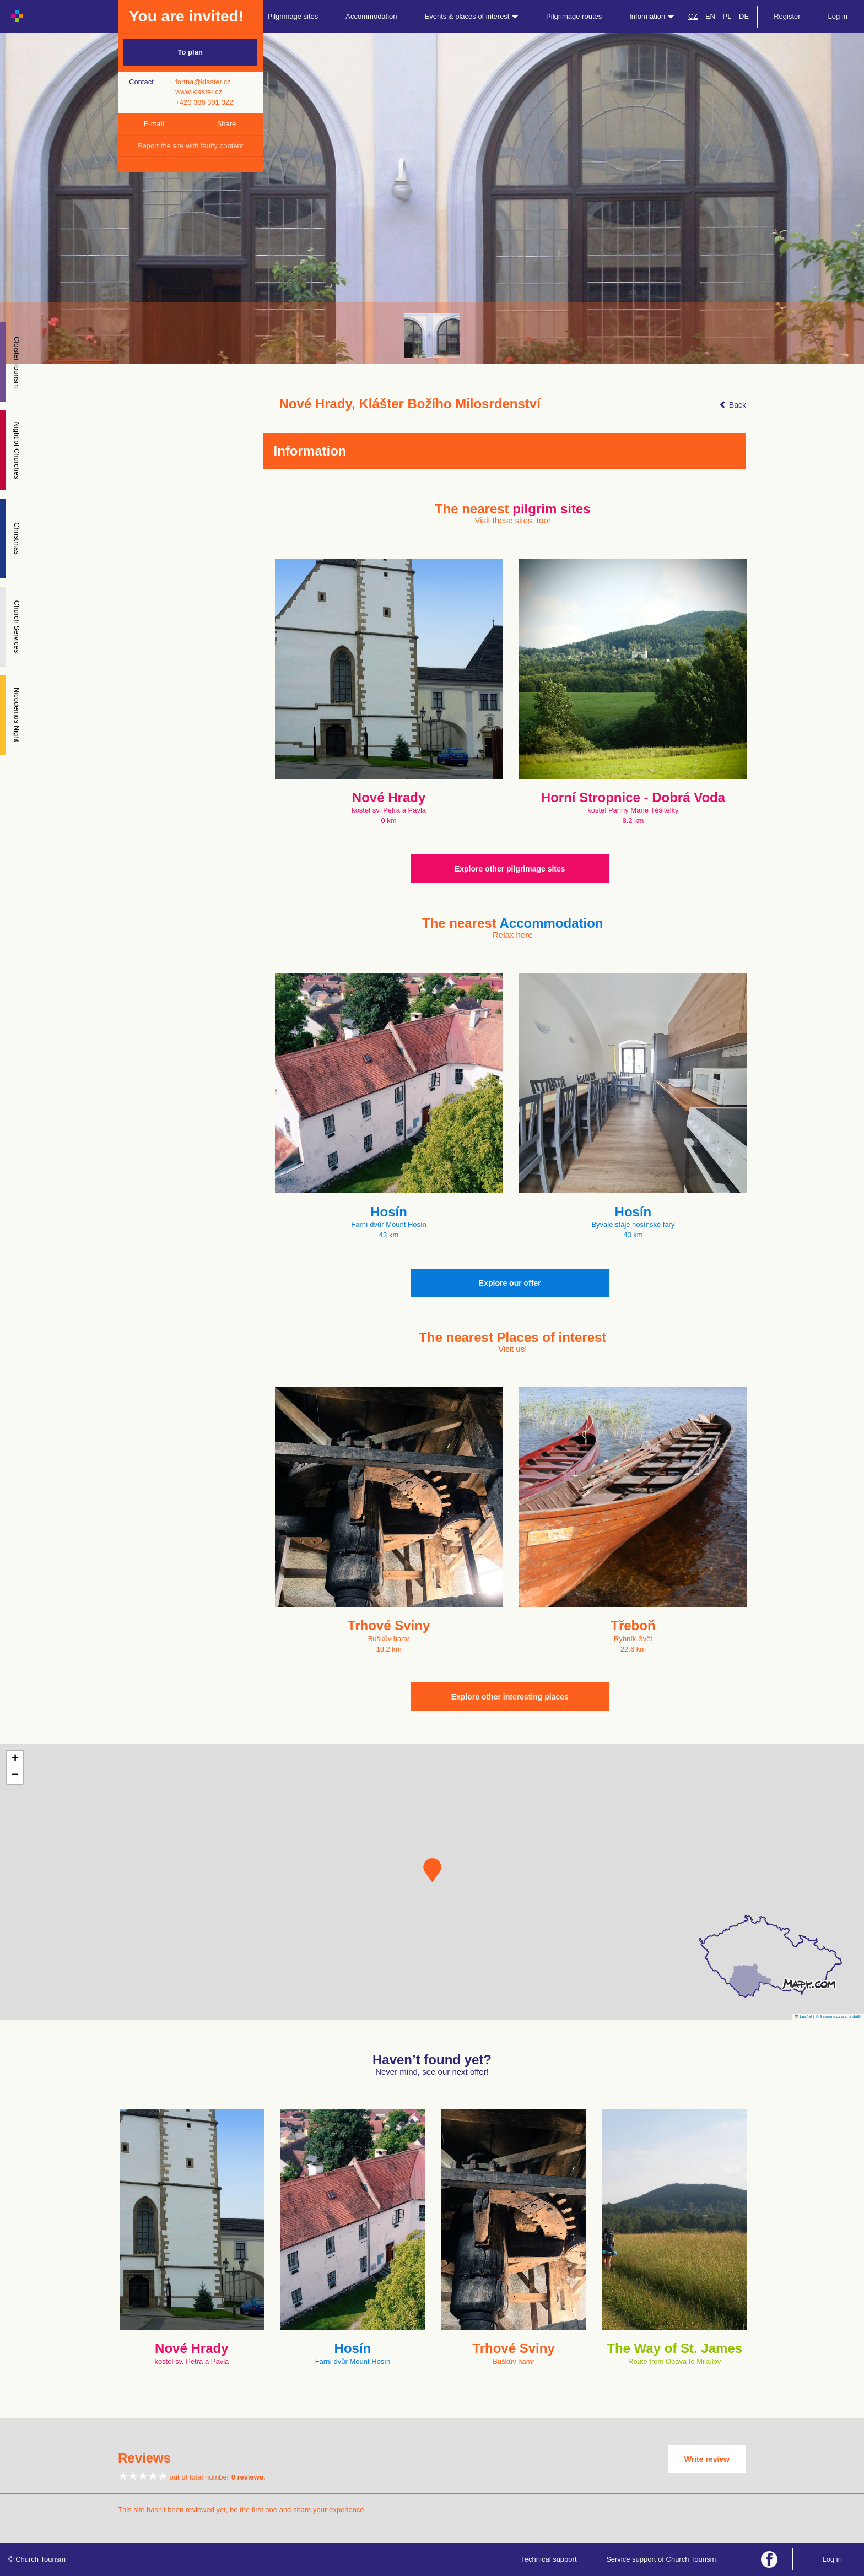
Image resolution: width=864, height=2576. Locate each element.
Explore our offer (510, 1283)
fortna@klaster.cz (203, 82)
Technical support (548, 2559)
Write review (707, 2459)
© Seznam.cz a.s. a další (838, 2016)
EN (710, 16)
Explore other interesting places (510, 1696)
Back (732, 405)
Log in (837, 16)
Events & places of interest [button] (472, 16)
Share (226, 124)
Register (787, 16)
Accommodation (371, 16)
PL (727, 16)
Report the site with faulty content (190, 146)
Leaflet (803, 2016)
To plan (190, 52)
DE (744, 16)
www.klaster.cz (198, 92)
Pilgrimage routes (574, 16)
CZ (693, 16)
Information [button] (651, 16)
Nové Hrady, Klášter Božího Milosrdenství (410, 404)
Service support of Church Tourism (661, 2559)
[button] (432, 1870)
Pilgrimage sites (293, 16)
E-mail (154, 124)
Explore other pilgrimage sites (510, 868)
